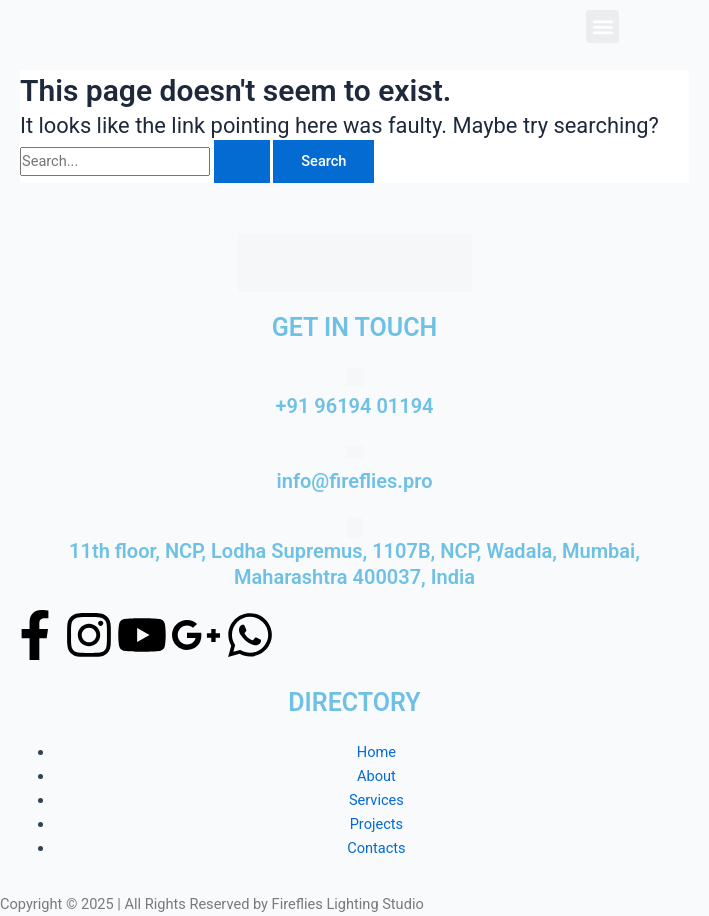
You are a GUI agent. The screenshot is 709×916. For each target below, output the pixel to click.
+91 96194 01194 (354, 406)
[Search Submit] (242, 161)
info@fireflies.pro (355, 481)
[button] (602, 26)
